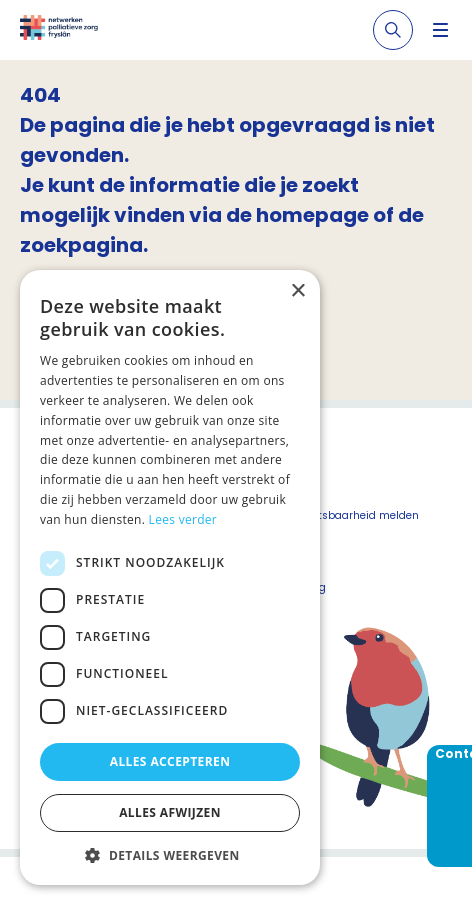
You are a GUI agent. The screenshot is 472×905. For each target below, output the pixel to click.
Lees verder (183, 519)
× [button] (297, 291)
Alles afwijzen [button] (170, 812)
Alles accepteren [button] (170, 761)
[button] (170, 855)
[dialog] (170, 577)
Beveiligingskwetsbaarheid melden (327, 515)
